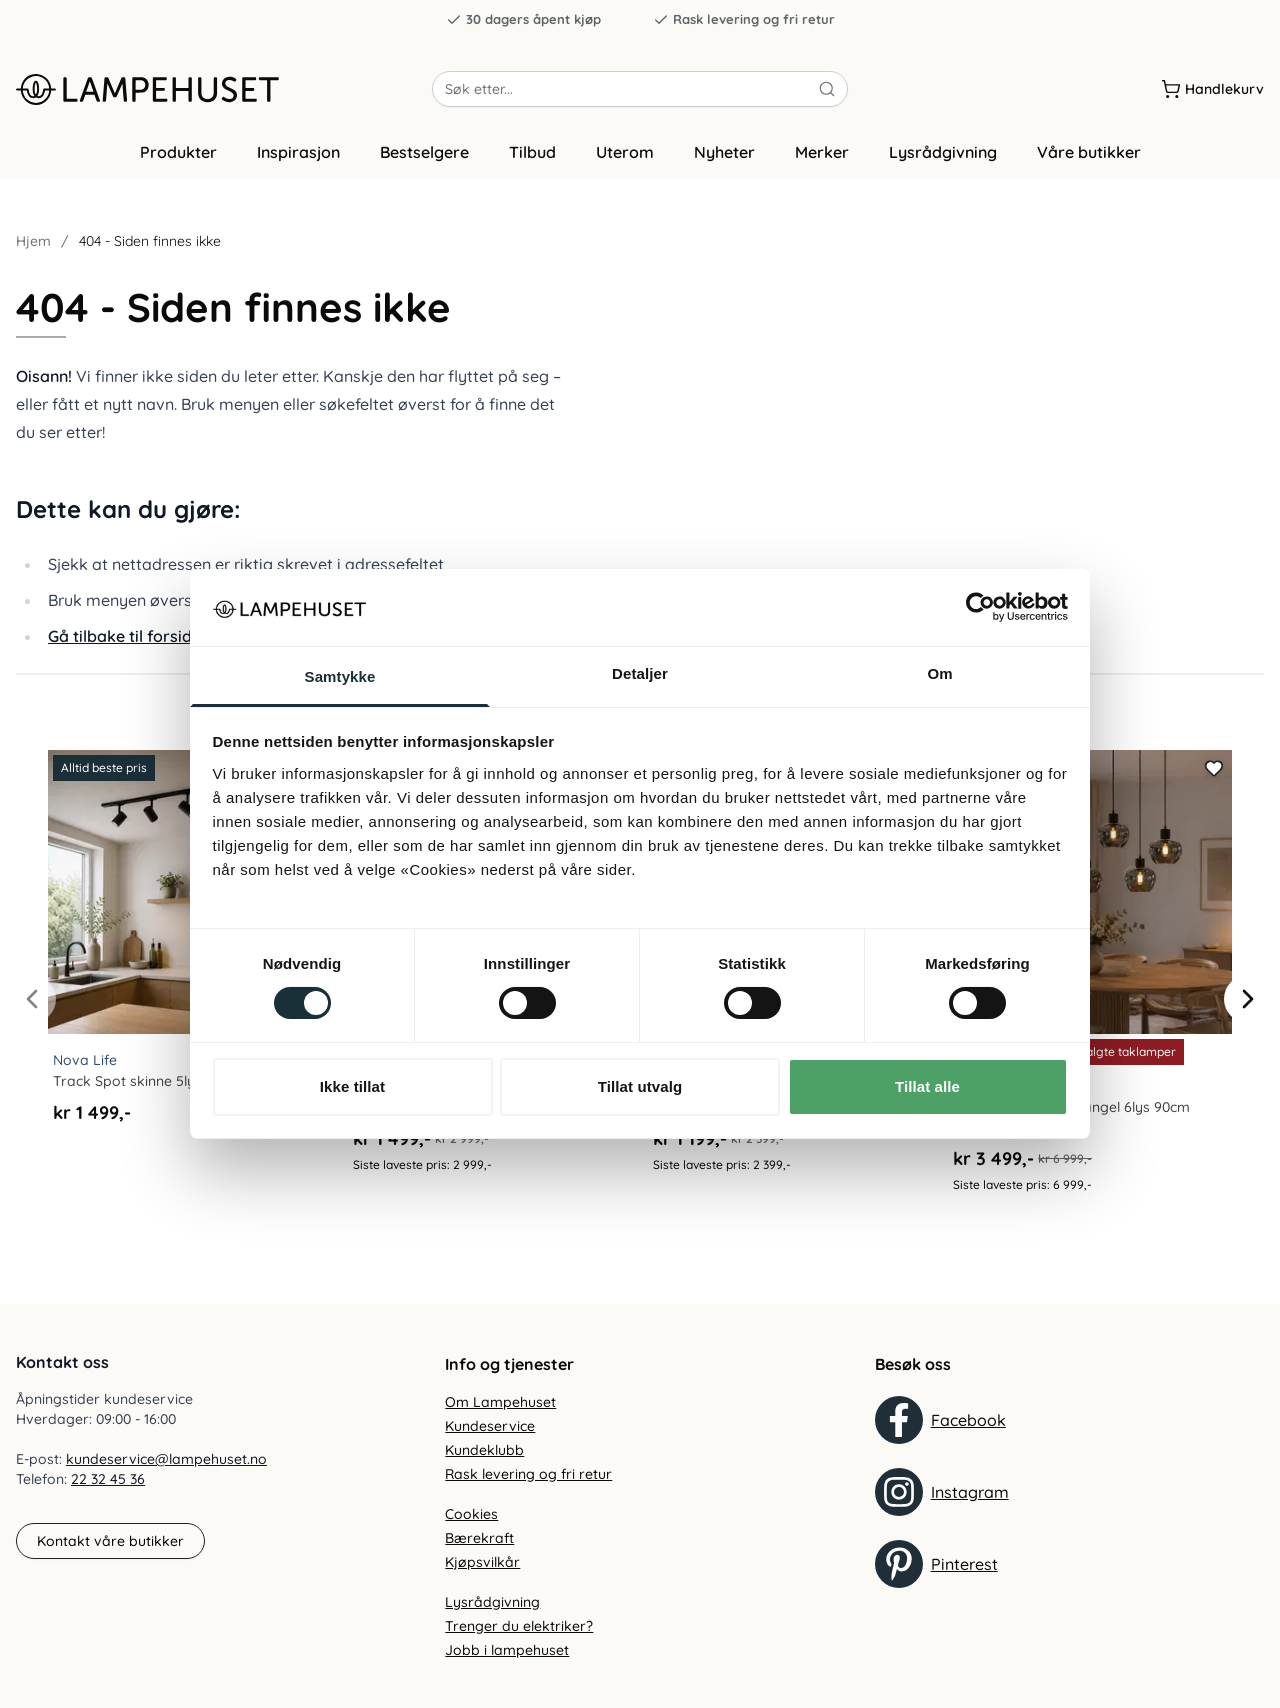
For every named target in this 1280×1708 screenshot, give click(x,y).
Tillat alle (927, 1086)
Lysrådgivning (943, 153)
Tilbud (532, 153)
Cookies (471, 1514)
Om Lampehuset (500, 1402)
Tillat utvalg (640, 1086)
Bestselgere (424, 153)
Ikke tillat (352, 1086)
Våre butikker (1089, 153)
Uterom (625, 153)
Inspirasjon (298, 153)
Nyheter (724, 153)
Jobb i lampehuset (507, 1650)
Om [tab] (939, 673)
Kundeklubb (484, 1450)
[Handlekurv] (1212, 89)
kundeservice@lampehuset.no (166, 1460)
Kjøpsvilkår (482, 1562)
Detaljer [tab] (640, 673)
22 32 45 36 (108, 1480)
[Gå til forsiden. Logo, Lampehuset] (224, 89)
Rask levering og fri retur (744, 19)
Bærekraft (479, 1538)
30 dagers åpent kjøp (523, 19)
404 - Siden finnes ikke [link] (150, 242)
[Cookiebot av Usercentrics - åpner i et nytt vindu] (980, 607)
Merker (822, 153)
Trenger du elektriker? (519, 1626)
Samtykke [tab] (340, 676)
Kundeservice (490, 1426)
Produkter (178, 153)
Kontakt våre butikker (110, 1541)
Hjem (33, 242)
